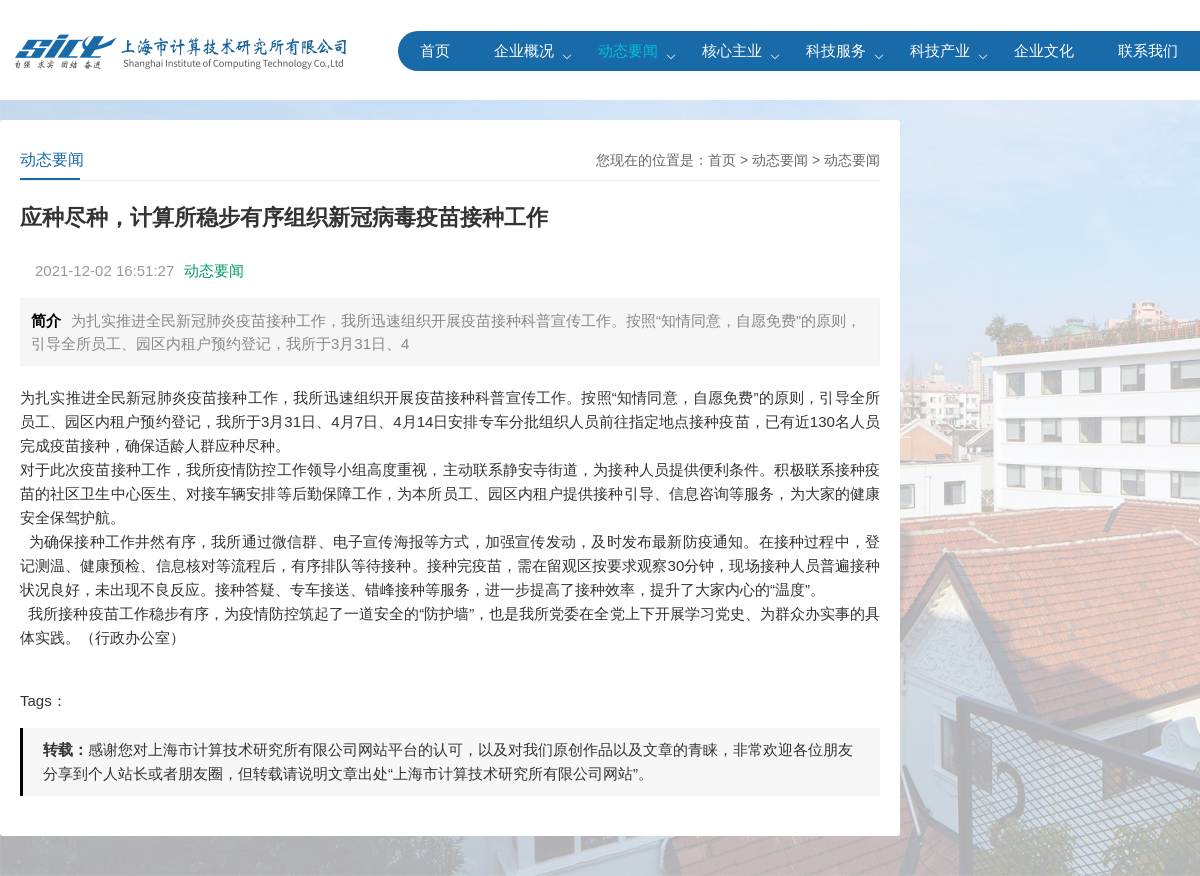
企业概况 (524, 50)
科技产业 (940, 50)
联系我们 (1148, 50)
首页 (435, 50)
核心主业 (732, 50)
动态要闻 (628, 50)
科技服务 (836, 50)
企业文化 (1044, 50)
